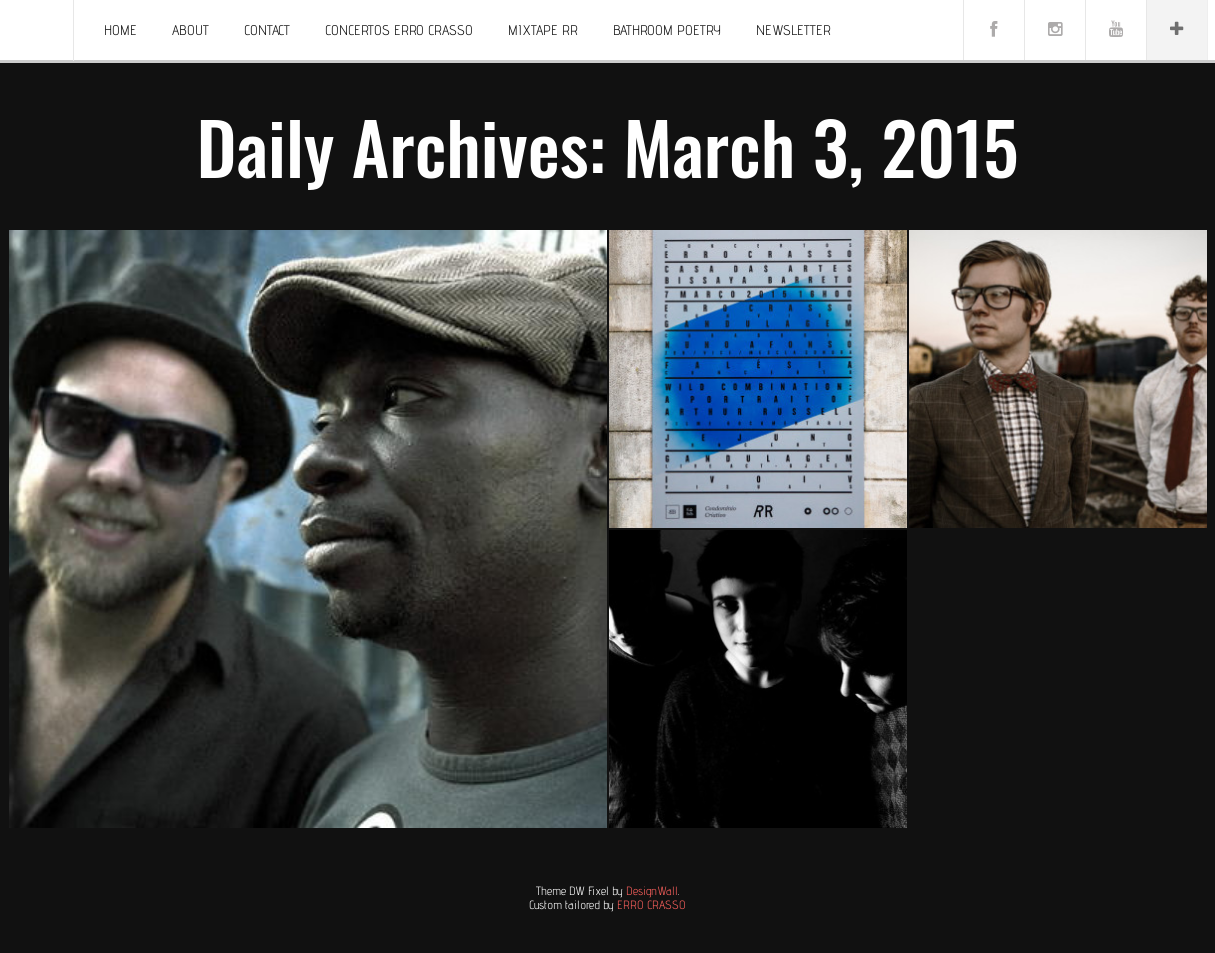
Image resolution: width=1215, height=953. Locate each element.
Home (120, 30)
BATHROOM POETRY (667, 30)
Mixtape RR (543, 30)
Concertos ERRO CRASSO (399, 30)
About (190, 30)
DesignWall (652, 890)
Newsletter (793, 30)
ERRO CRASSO (651, 904)
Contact (267, 30)
